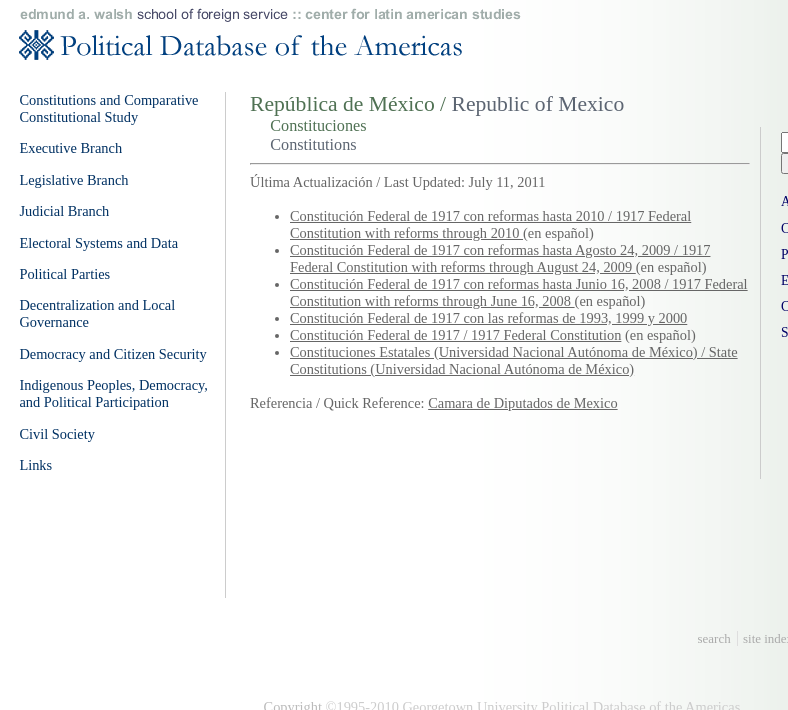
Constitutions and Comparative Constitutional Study (108, 108)
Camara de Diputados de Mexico (522, 403)
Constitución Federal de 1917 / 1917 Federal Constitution (455, 335)
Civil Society (57, 434)
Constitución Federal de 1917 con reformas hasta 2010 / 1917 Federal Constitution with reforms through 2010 (490, 224)
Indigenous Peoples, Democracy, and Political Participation (113, 393)
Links (35, 465)
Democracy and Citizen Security (112, 354)
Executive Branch (70, 148)
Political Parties (64, 274)
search (714, 638)
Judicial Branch (64, 211)
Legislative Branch (73, 180)
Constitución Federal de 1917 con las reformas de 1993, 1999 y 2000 (488, 318)
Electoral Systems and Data (98, 243)
